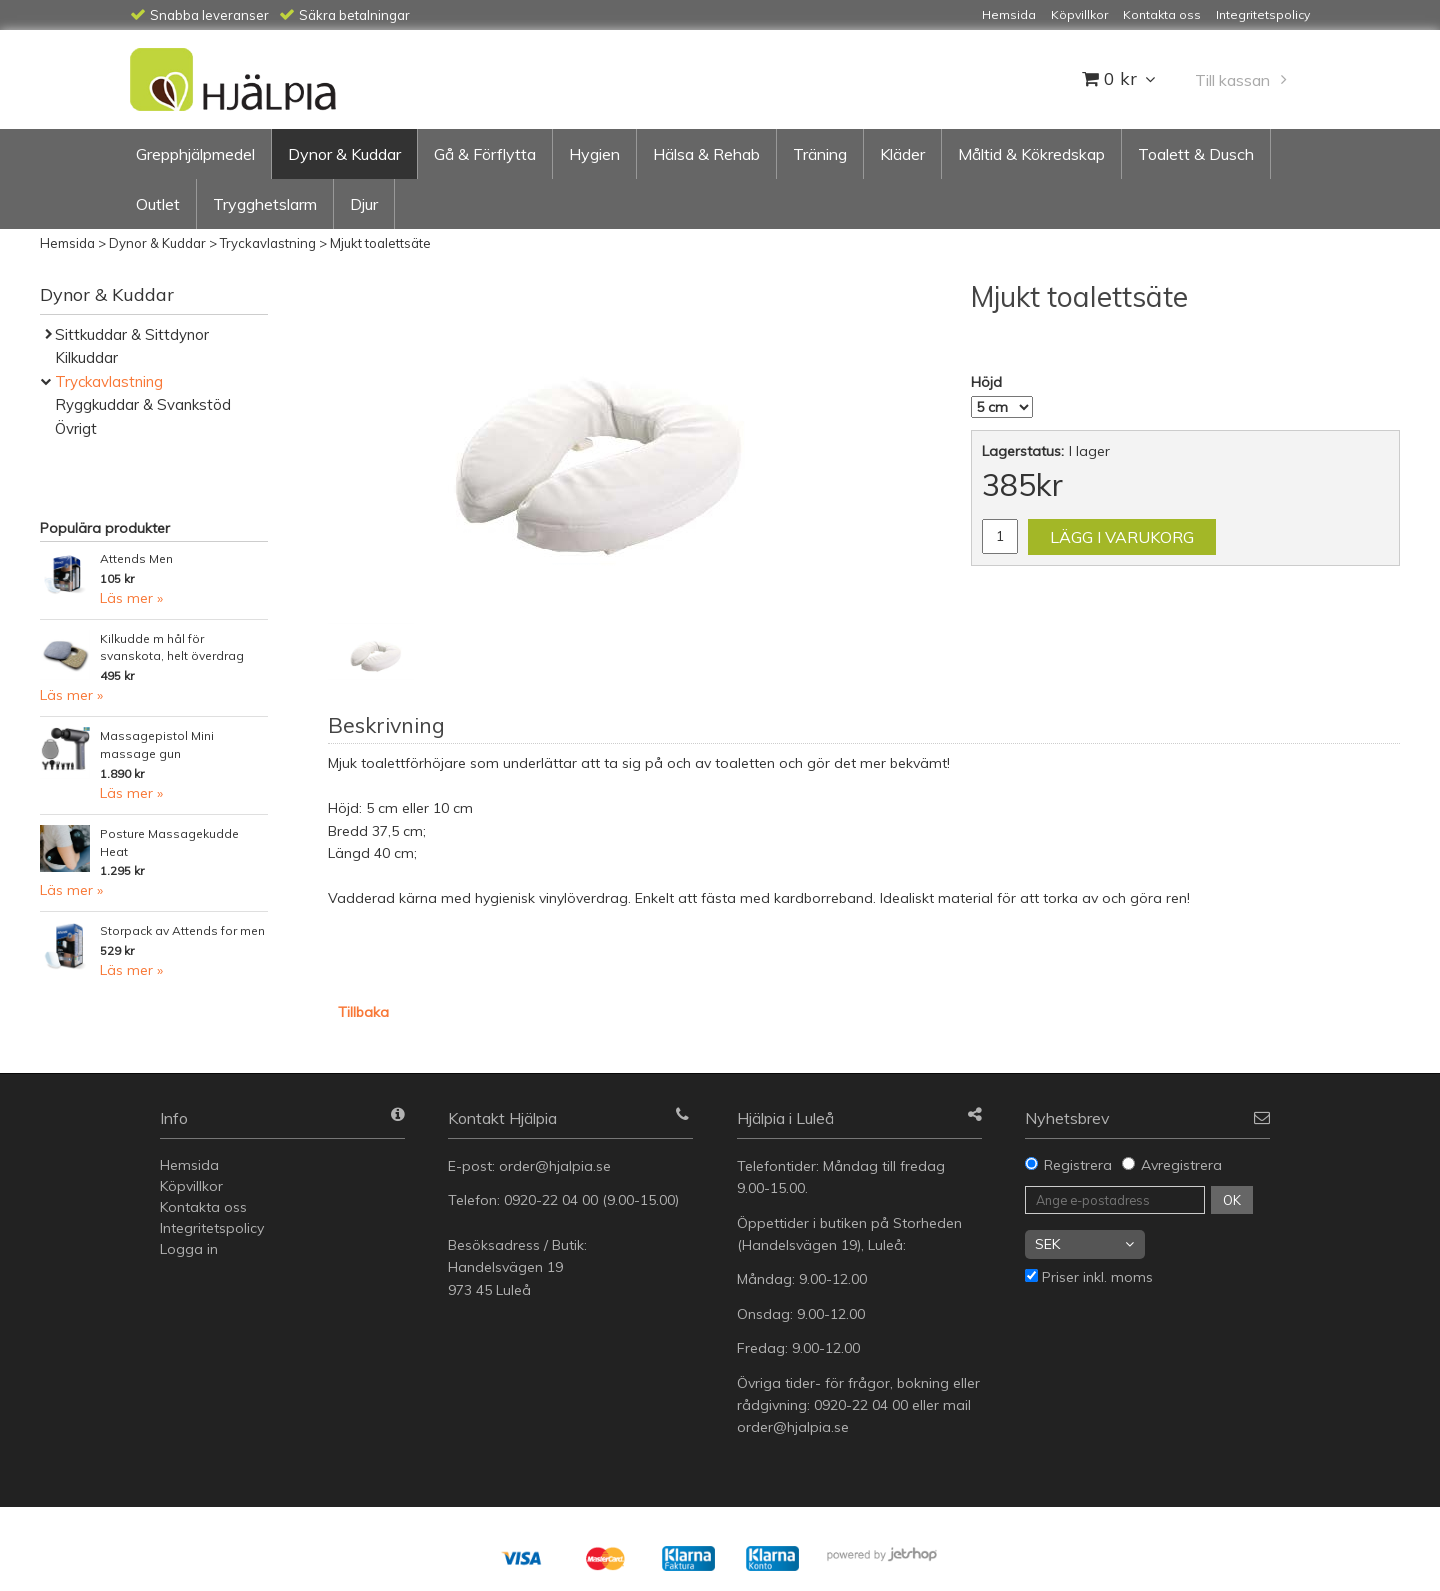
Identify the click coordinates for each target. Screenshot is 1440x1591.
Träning (820, 154)
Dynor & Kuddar (344, 154)
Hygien (594, 154)
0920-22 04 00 (551, 1200)
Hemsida (67, 243)
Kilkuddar (86, 357)
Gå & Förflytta (485, 154)
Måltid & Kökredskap (1031, 154)
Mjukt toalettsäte (380, 243)
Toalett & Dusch (1196, 154)
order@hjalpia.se (557, 1166)
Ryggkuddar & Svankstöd (143, 404)
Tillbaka (363, 1012)
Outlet (158, 204)
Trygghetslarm (265, 204)
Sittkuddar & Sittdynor (132, 334)
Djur (364, 204)
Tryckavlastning (268, 243)
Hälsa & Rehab (706, 154)
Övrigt (76, 428)
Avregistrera (1181, 1165)
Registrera (1078, 1165)
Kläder (902, 154)
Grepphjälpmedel (195, 154)
